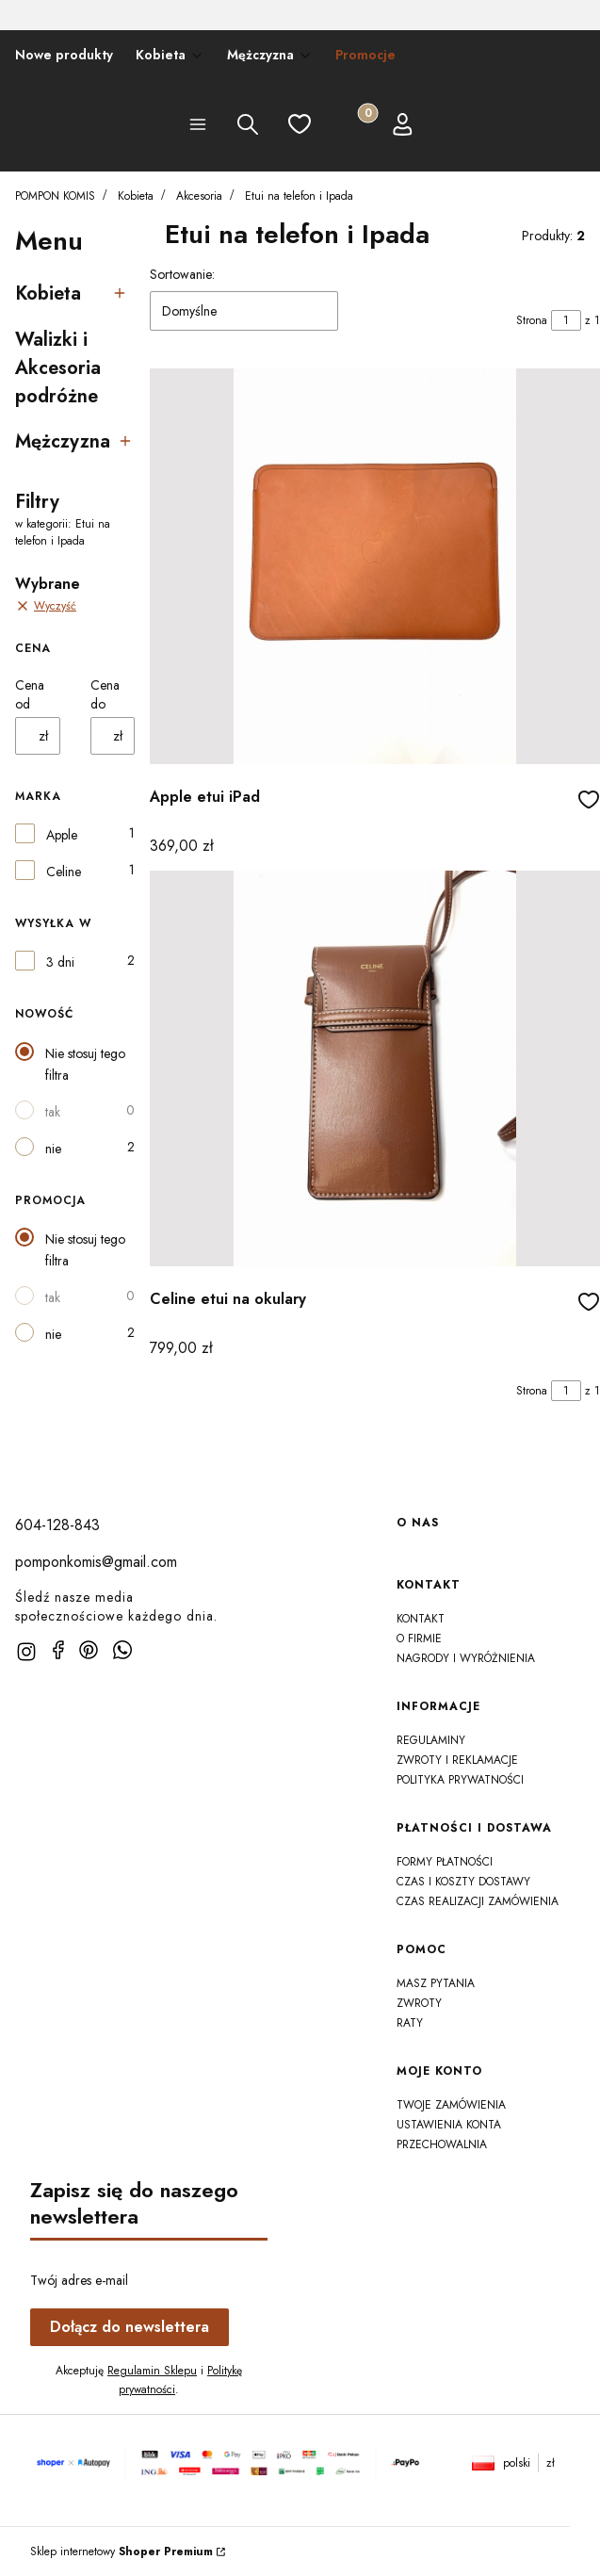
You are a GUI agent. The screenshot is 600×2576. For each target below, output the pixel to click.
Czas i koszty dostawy (463, 1881)
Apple (61, 834)
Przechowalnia (442, 2144)
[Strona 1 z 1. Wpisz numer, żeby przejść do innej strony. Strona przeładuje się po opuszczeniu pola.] (566, 320)
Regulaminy (431, 1740)
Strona (531, 320)
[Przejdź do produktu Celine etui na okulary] (375, 1068)
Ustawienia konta (449, 2124)
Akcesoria (199, 195)
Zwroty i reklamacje (457, 1760)
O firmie (419, 1638)
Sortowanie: (182, 274)
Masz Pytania (436, 1983)
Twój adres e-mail (79, 2280)
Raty (410, 2022)
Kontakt (421, 1618)
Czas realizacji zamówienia (478, 1901)
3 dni (60, 962)
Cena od (29, 694)
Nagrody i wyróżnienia (466, 1658)
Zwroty (419, 2003)
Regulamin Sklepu (152, 2370)
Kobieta (136, 195)
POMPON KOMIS (55, 195)
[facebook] (58, 1649)
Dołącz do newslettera (129, 2327)
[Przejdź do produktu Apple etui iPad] (375, 566)
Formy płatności (445, 1861)
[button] (197, 127)
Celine (63, 871)
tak (52, 1111)
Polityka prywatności (460, 1779)
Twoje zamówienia (451, 2104)
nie (53, 1148)
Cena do (105, 694)
